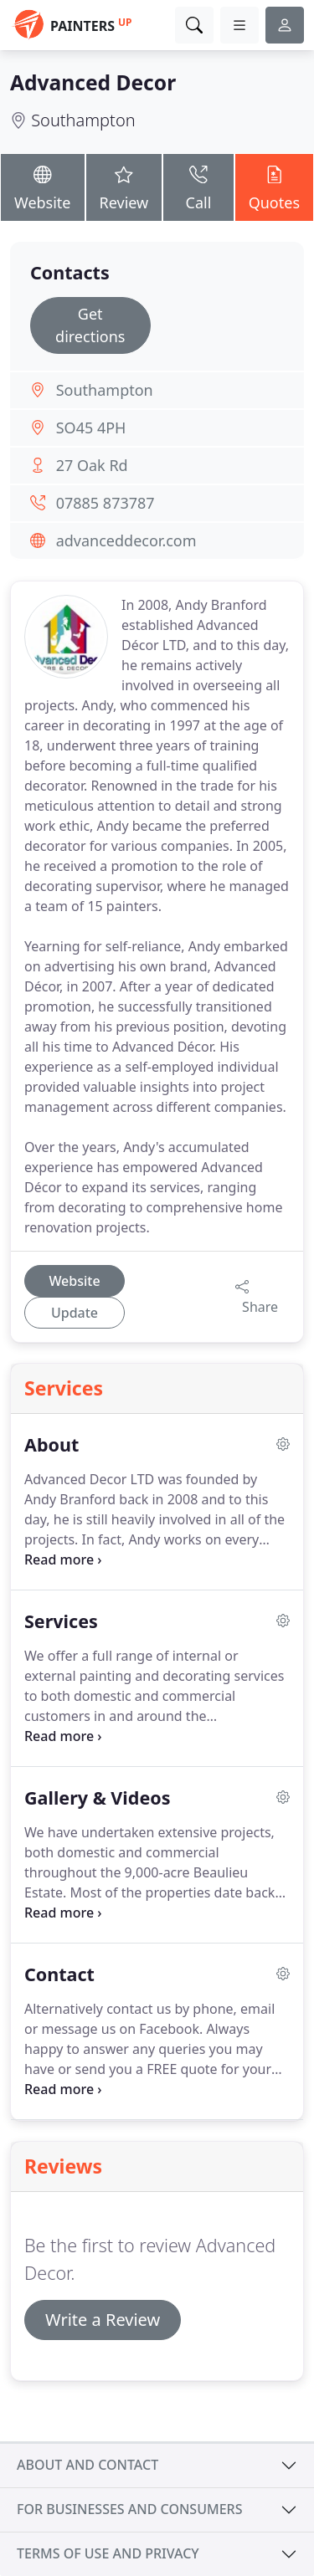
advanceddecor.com (126, 540)
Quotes (274, 186)
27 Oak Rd (92, 465)
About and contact (87, 2465)
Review (124, 186)
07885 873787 (105, 503)
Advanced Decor (93, 82)
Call (198, 186)
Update (74, 1312)
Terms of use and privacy (108, 2553)
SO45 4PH (91, 427)
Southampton (83, 120)
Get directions (90, 325)
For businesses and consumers (129, 2509)
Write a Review (102, 2319)
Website (42, 186)
